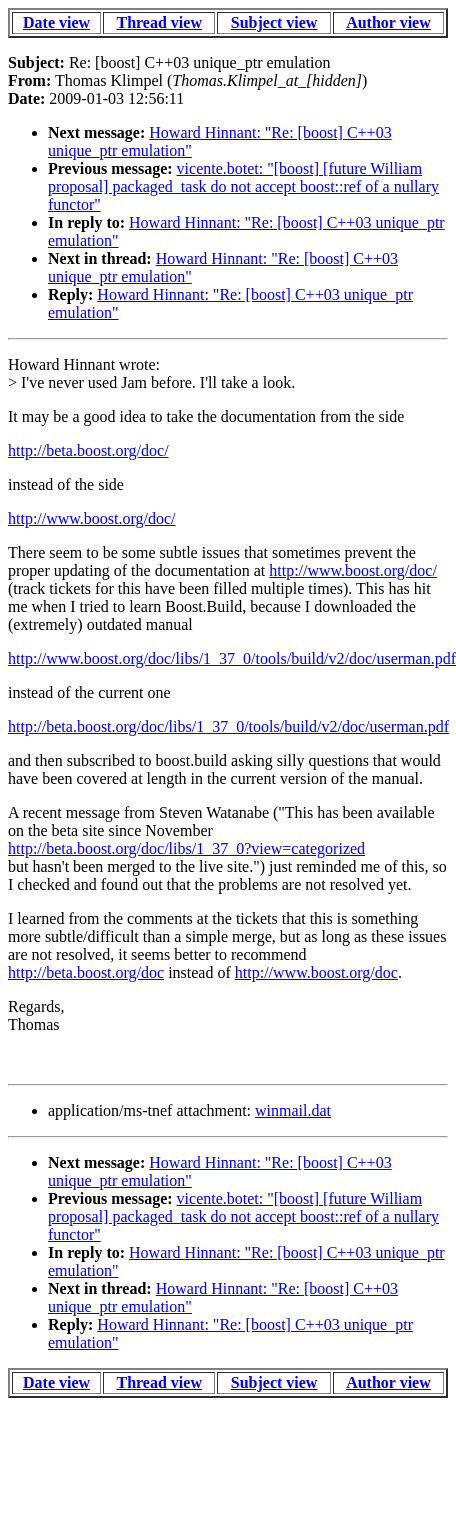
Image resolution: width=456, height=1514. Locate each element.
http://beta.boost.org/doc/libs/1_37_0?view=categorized (186, 848)
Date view (56, 22)
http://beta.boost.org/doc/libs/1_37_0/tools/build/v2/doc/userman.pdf (228, 726)
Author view (388, 22)
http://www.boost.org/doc (316, 972)
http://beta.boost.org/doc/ (88, 450)
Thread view (158, 22)
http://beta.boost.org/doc (86, 972)
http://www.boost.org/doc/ (92, 518)
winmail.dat (293, 1110)
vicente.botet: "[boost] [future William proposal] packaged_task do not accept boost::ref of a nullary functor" (243, 186)
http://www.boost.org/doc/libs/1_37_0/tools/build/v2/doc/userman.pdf (232, 658)
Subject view (274, 22)
